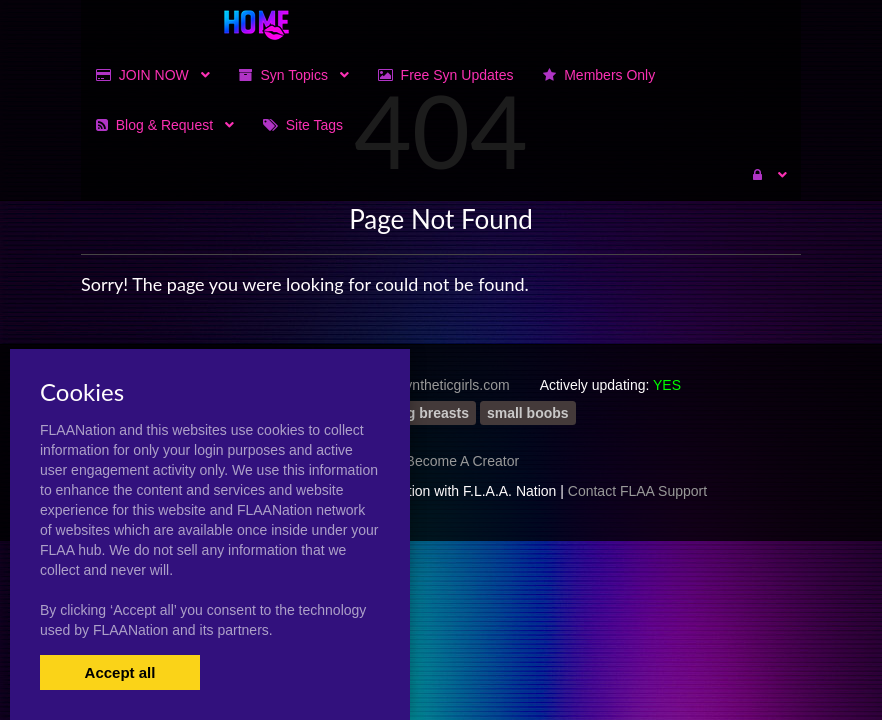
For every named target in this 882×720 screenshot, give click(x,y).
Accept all (120, 672)
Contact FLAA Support (637, 491)
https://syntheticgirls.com (432, 385)
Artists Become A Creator (441, 461)
